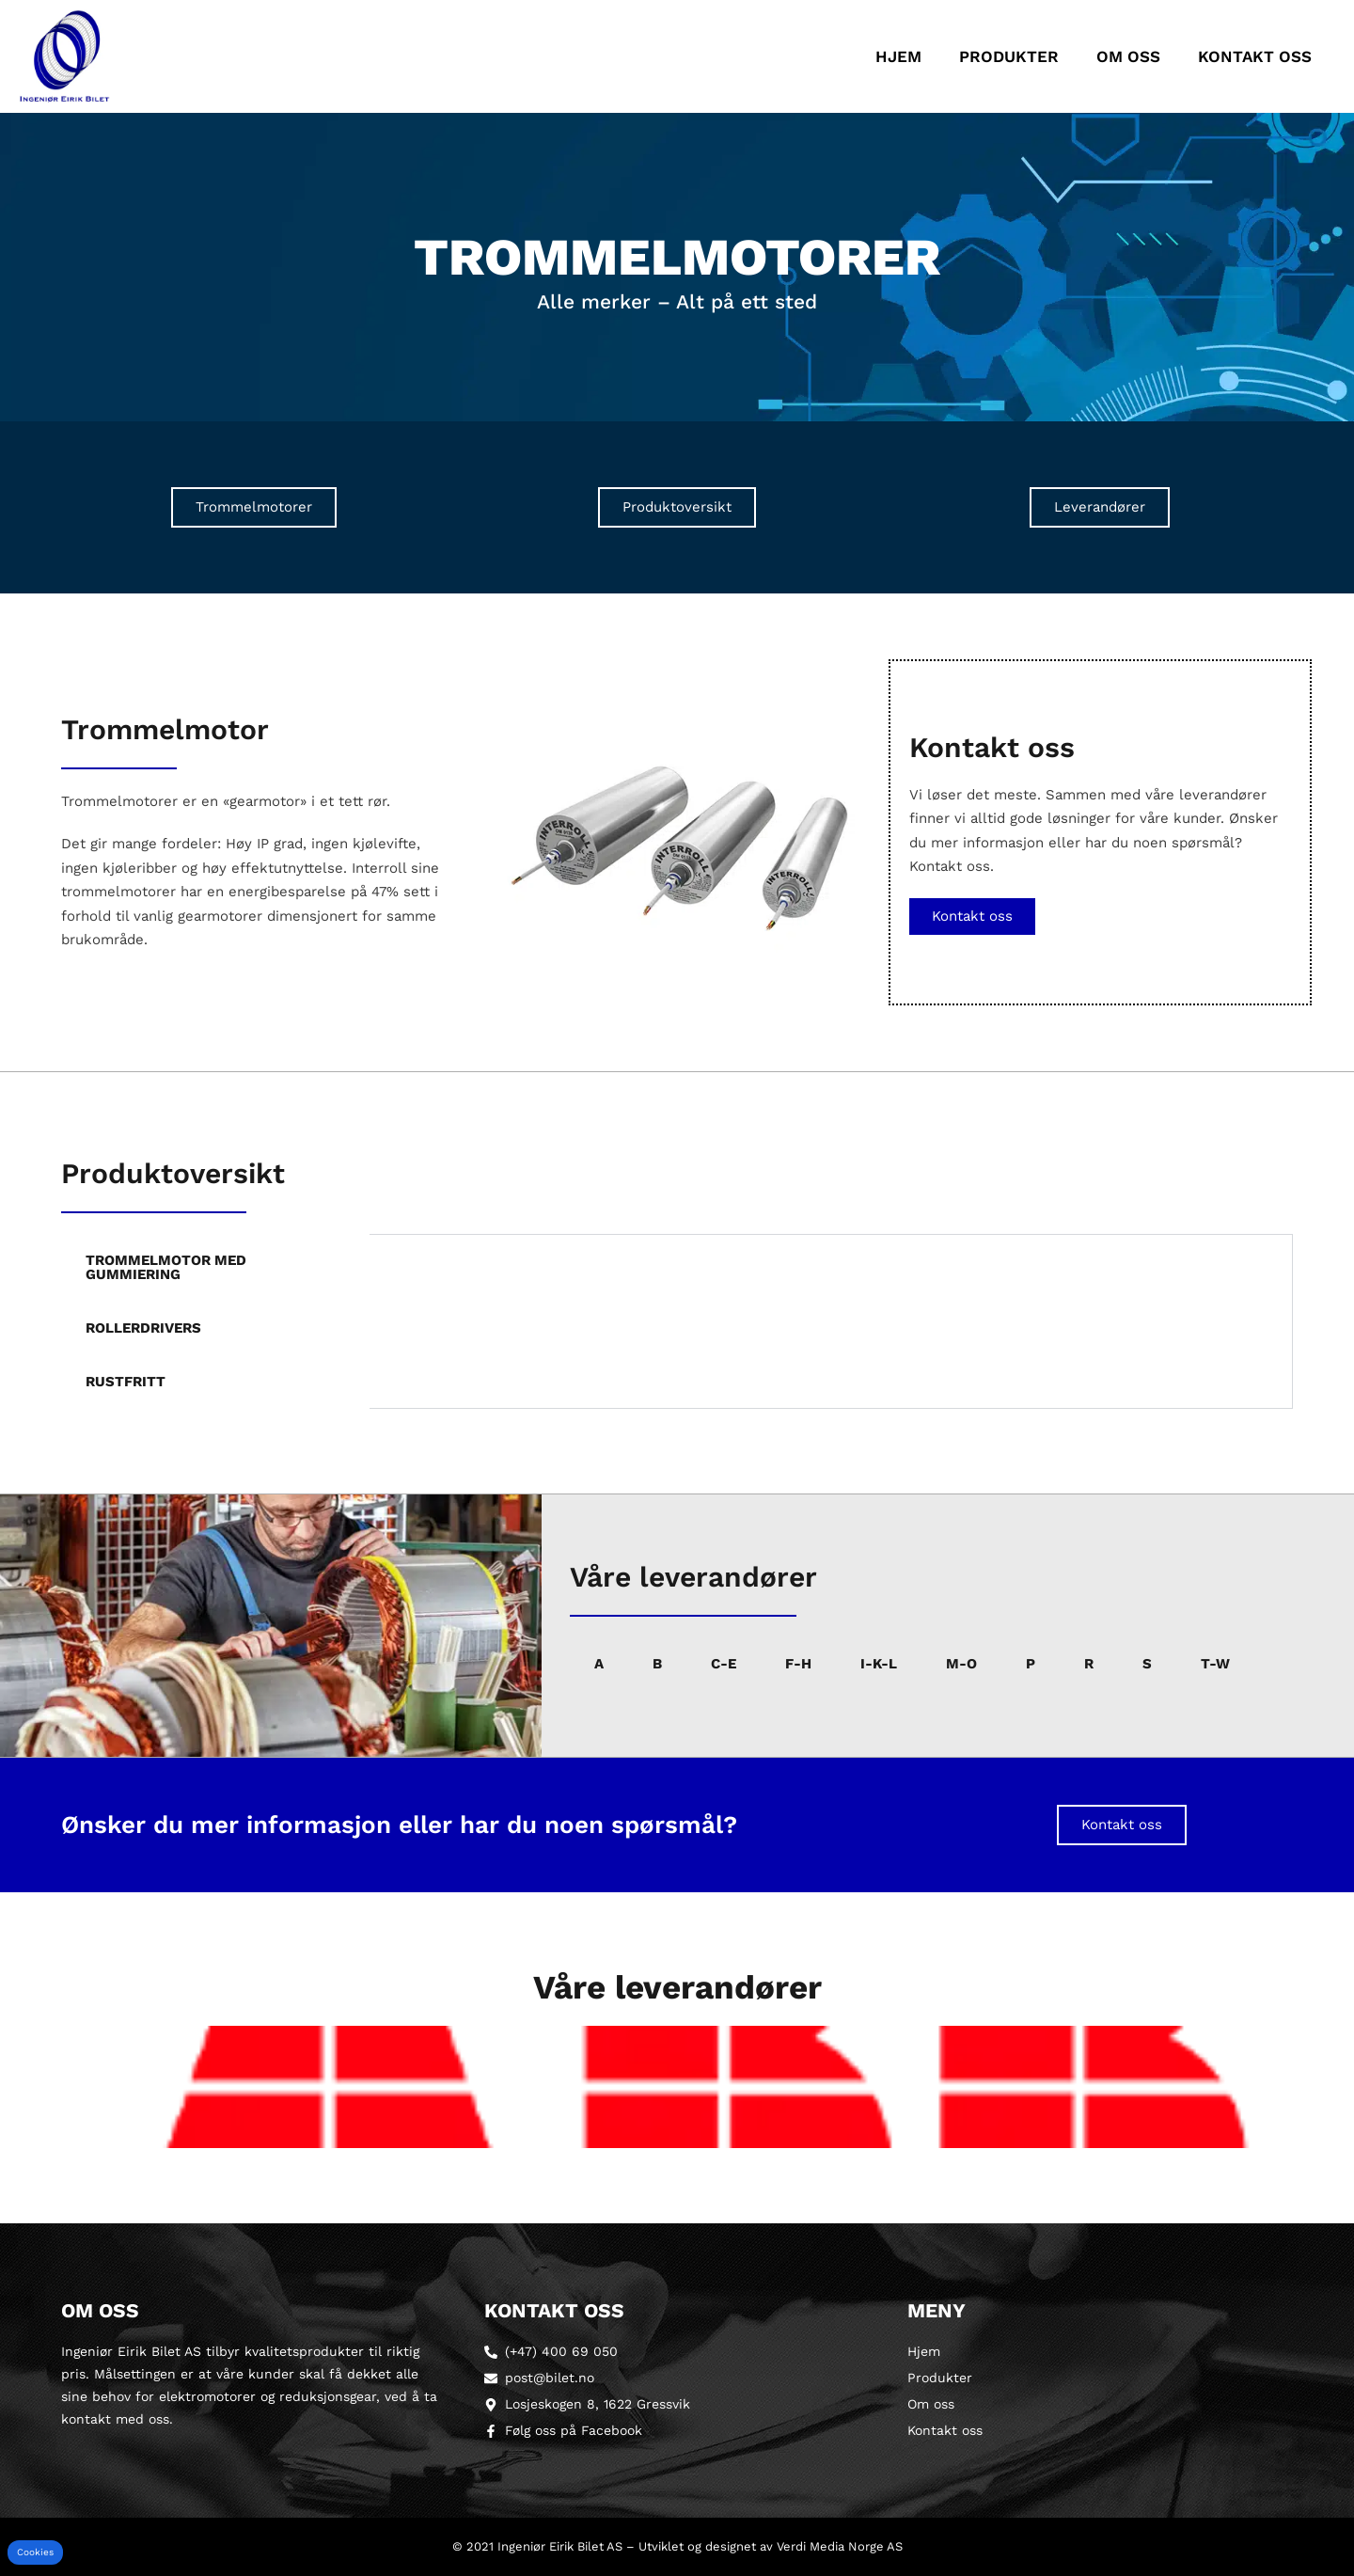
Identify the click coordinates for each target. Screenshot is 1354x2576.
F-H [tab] (798, 1663)
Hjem (898, 56)
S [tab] (1147, 1663)
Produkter (1009, 56)
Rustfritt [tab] (125, 1381)
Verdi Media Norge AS (840, 2546)
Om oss (1128, 56)
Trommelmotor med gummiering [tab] (166, 1267)
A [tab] (599, 1663)
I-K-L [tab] (878, 1663)
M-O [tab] (961, 1663)
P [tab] (1030, 1663)
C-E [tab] (723, 1663)
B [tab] (657, 1663)
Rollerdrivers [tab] (143, 1328)
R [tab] (1089, 1663)
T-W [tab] (1215, 1663)
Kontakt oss (1255, 56)
